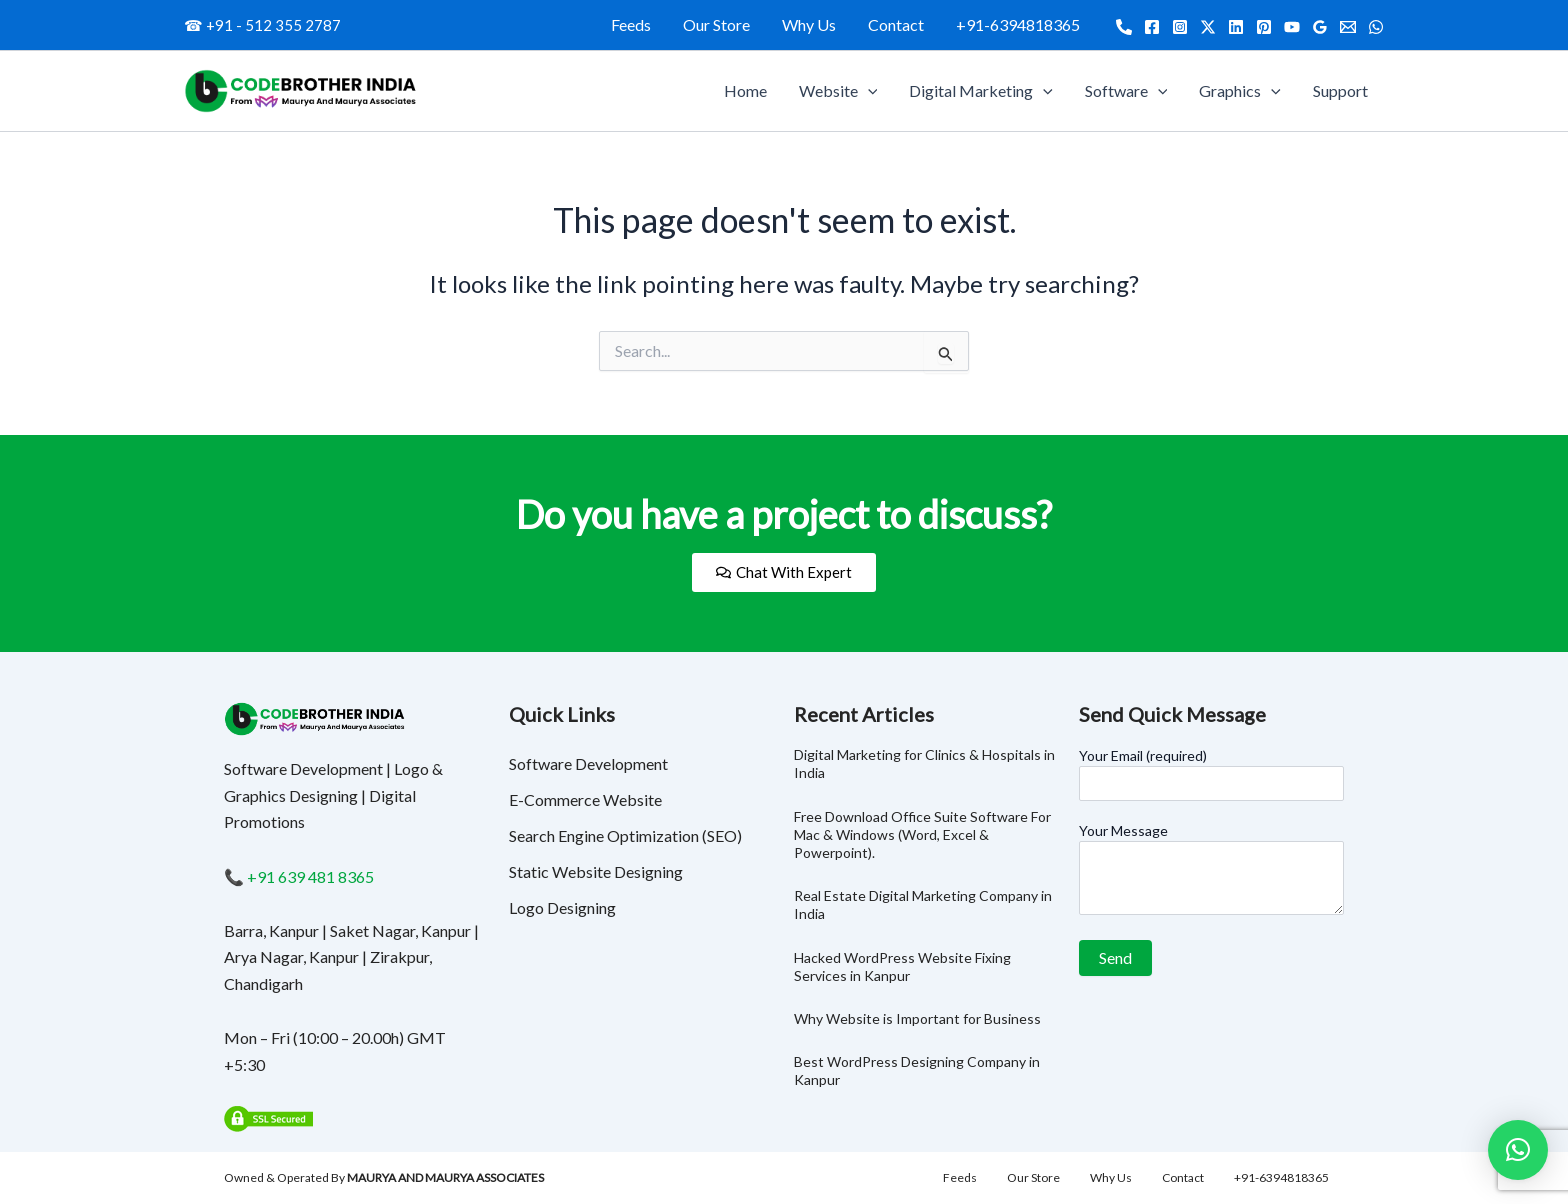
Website (838, 91)
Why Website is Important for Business (917, 1018)
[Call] (1124, 27)
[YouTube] (1292, 27)
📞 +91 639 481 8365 (299, 876)
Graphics (1240, 91)
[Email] (1348, 27)
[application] (868, 91)
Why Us (809, 24)
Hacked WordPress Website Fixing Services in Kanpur (902, 966)
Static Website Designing (596, 871)
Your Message (1211, 871)
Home (745, 90)
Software (1126, 91)
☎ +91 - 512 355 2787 (262, 25)
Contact (896, 24)
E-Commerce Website (585, 799)
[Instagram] (1180, 27)
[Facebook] (1152, 27)
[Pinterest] (1264, 27)
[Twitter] (1208, 27)
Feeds (631, 24)
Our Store (716, 24)
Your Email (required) (1211, 774)
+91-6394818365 (1018, 24)
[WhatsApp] (1376, 27)
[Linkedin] (1236, 27)
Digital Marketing (981, 91)
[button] (1518, 1150)
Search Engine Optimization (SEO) (625, 835)
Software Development (588, 763)
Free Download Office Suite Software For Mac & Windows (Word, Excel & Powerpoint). (922, 834)
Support (1340, 90)
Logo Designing (562, 907)
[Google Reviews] (1320, 27)
